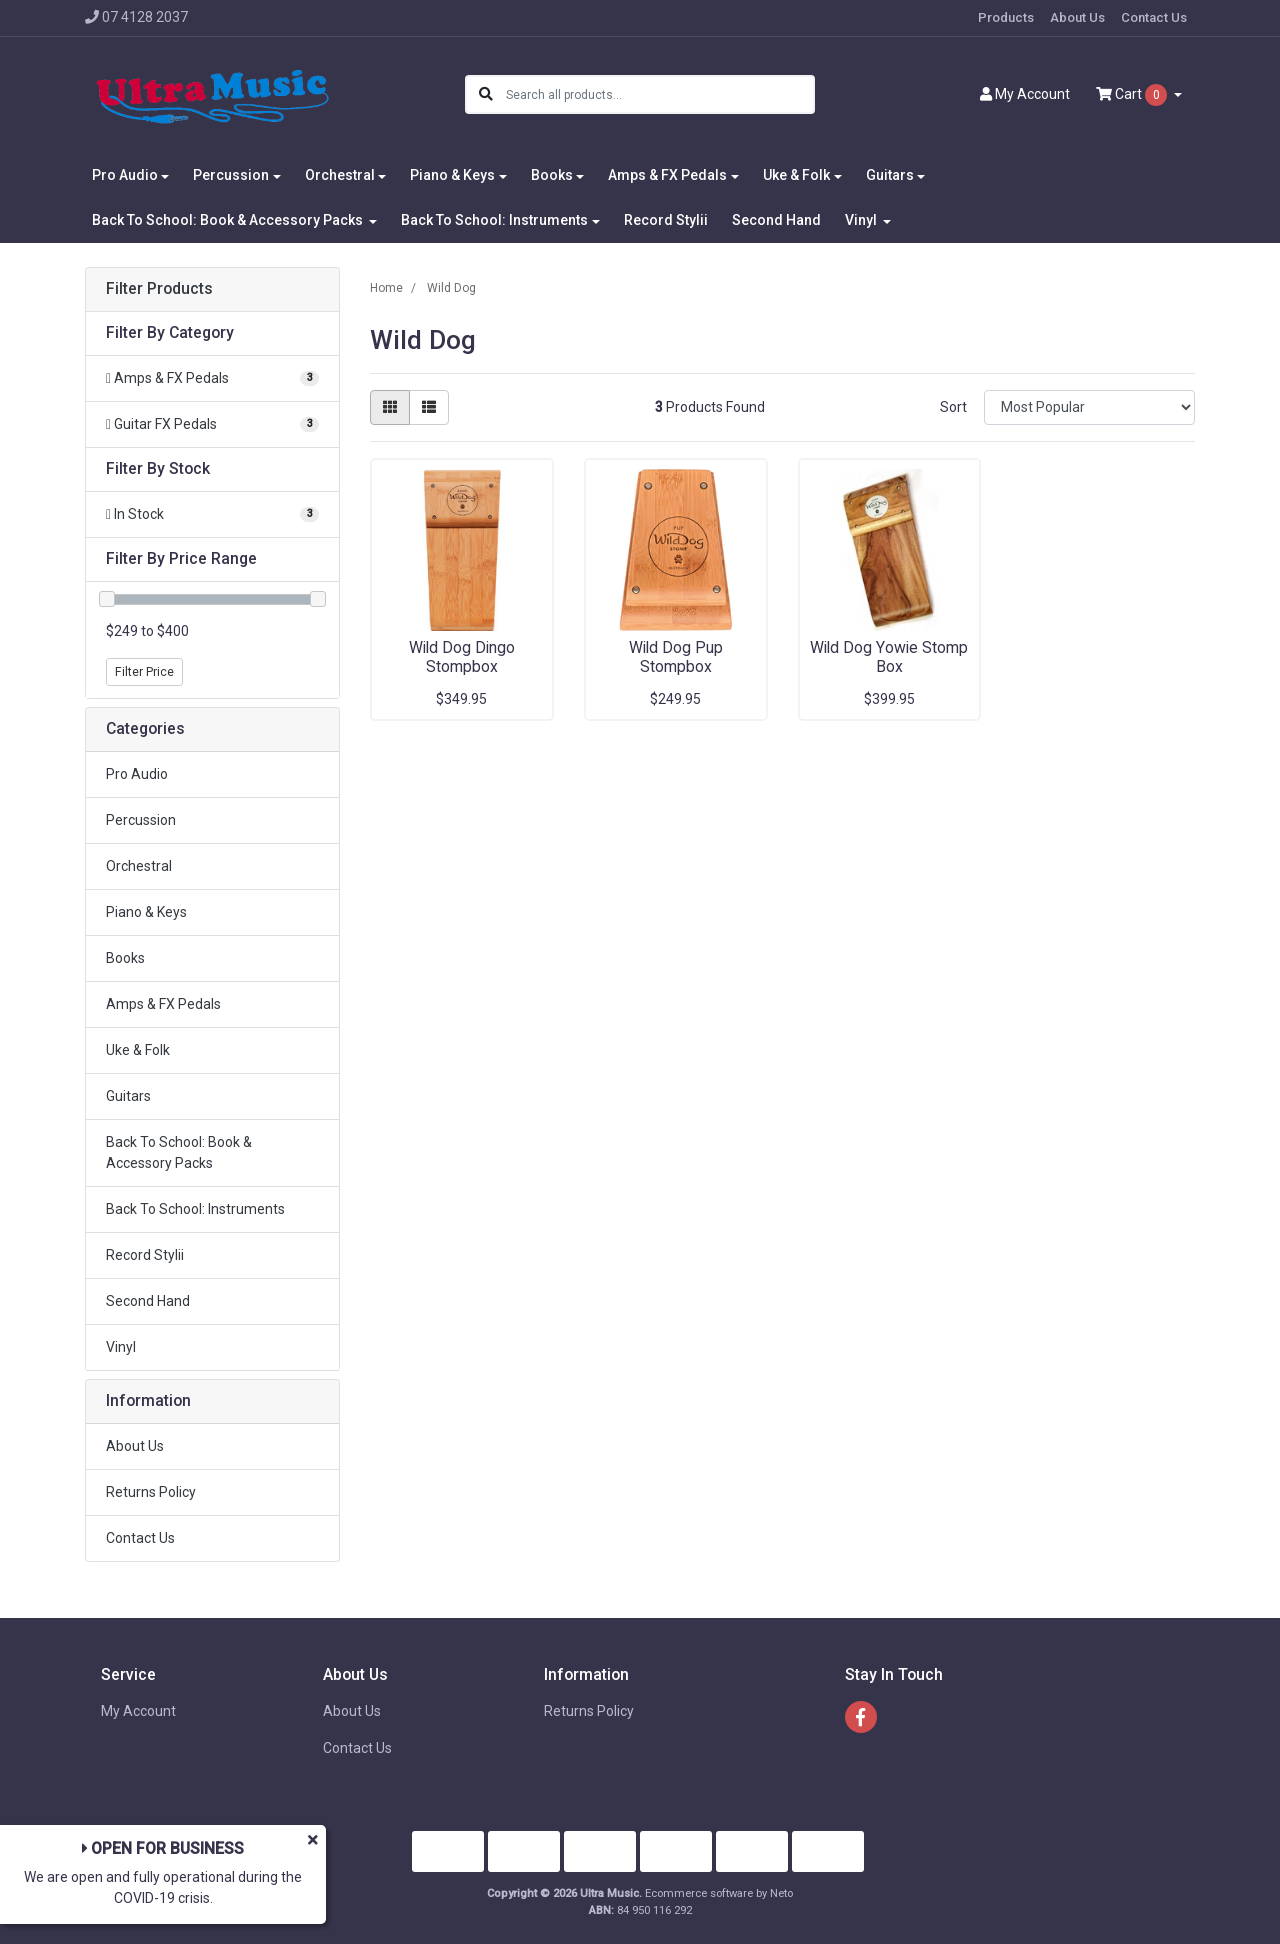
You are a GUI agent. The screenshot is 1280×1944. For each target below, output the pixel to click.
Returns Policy (151, 1492)
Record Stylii (666, 220)
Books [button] (552, 175)
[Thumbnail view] (390, 407)
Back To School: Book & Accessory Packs (179, 1152)
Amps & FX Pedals (163, 1004)
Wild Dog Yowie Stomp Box (889, 657)
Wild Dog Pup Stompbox (676, 657)
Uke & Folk (138, 1050)
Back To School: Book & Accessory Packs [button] (229, 220)
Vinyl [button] (862, 220)
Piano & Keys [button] (452, 175)
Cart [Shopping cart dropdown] (1133, 95)
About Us (1077, 17)
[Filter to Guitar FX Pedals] (212, 424)
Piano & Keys (146, 912)
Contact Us (1154, 17)
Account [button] (1025, 94)
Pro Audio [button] (125, 175)
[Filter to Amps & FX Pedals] (212, 378)
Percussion (141, 820)
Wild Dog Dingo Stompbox (462, 657)
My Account (138, 1711)
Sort (953, 407)
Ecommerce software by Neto (719, 1893)
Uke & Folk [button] (796, 175)
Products (1006, 17)
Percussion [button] (231, 175)
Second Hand (776, 220)
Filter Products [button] (159, 289)
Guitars (128, 1096)
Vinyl (121, 1347)
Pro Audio (137, 774)
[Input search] (659, 94)
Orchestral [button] (340, 175)
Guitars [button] (890, 175)
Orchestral (139, 866)
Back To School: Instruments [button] (494, 220)
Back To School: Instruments (195, 1209)
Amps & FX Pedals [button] (667, 175)
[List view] (429, 407)
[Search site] (486, 94)
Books (125, 958)
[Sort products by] (1089, 407)
